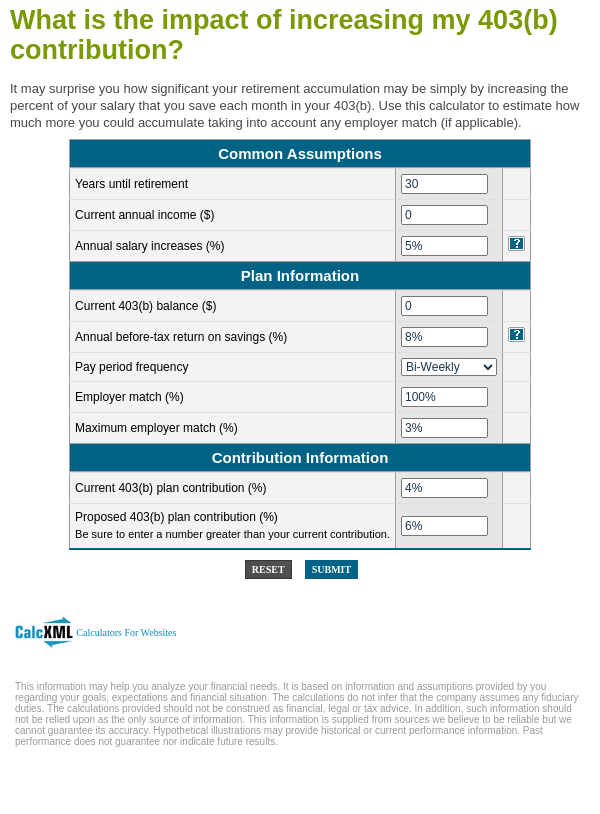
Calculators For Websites (126, 632)
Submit (331, 569)
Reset (268, 569)
